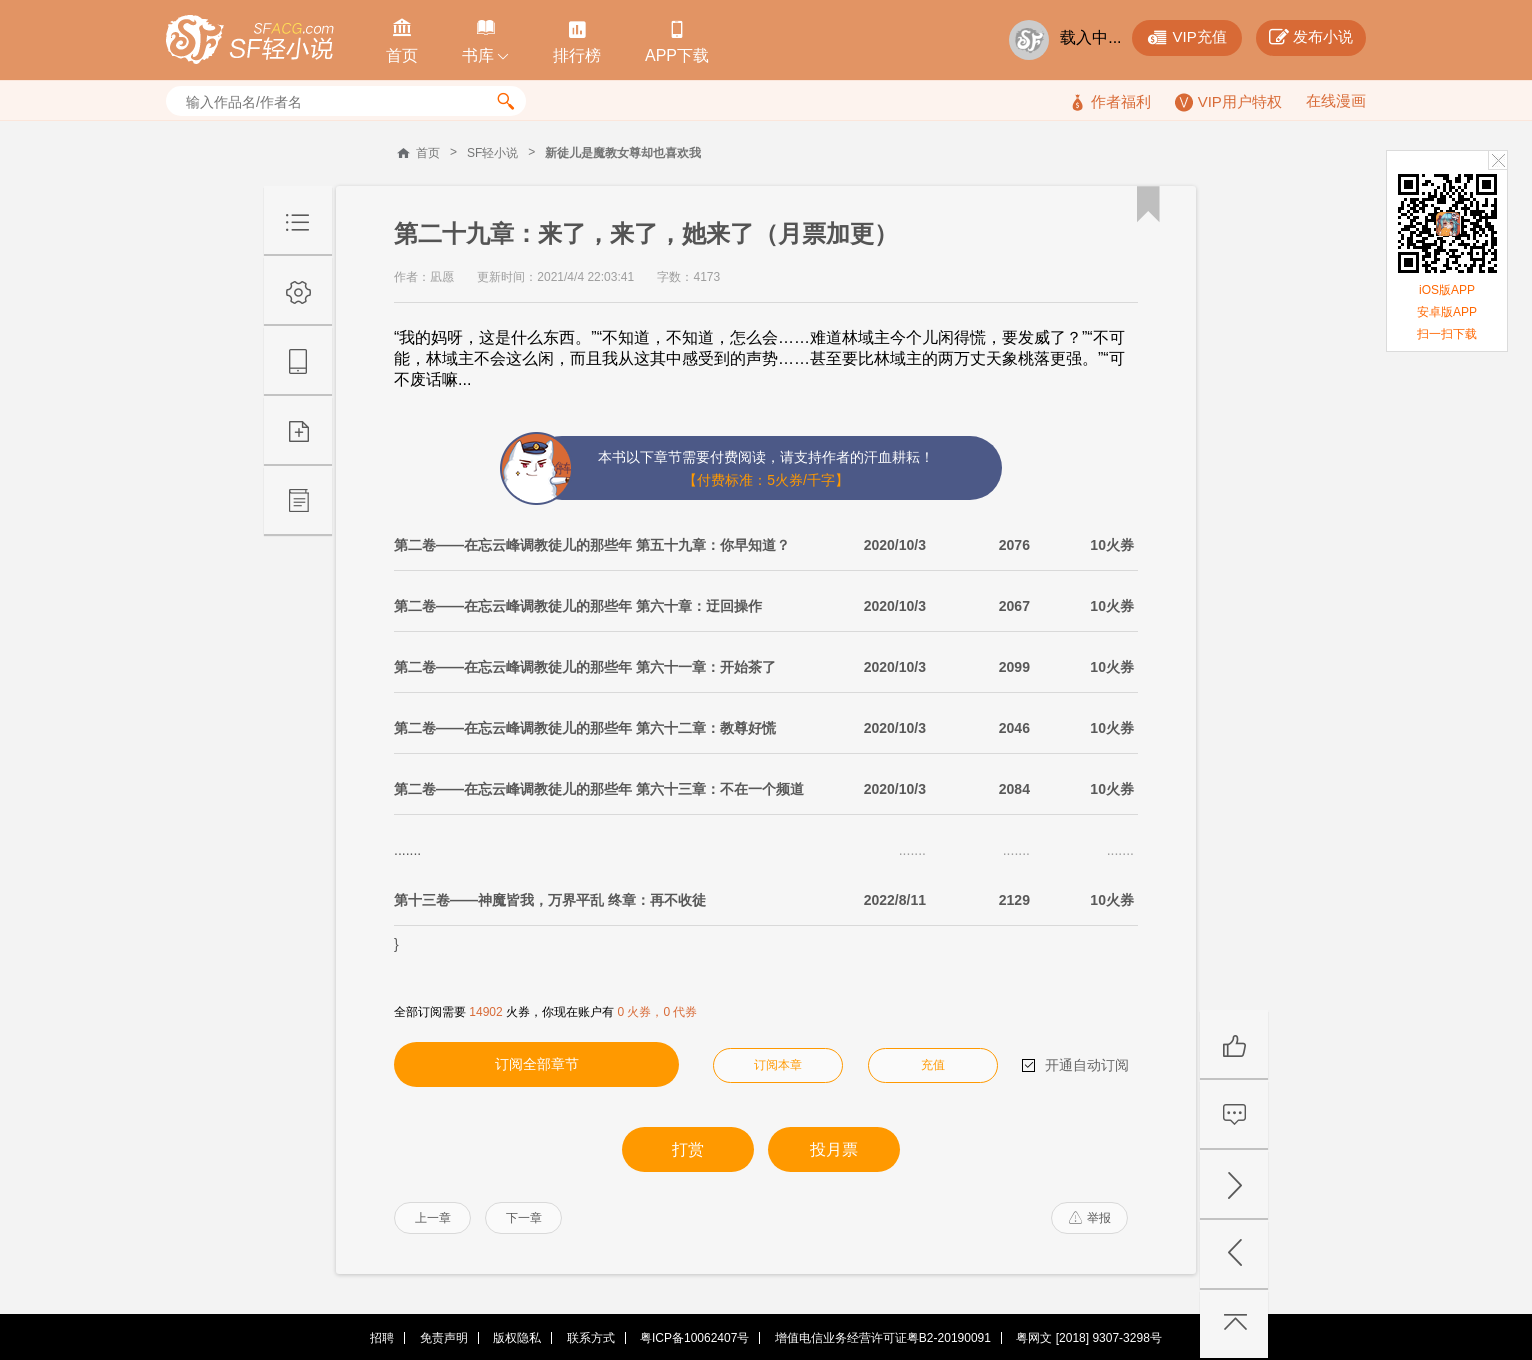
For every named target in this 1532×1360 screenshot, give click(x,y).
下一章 (524, 1218)
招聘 (382, 1338)
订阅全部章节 (537, 1064)
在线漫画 (1336, 100)
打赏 (688, 1149)
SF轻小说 (492, 153)
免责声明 (444, 1338)
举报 (1090, 1218)
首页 (428, 153)
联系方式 (591, 1338)
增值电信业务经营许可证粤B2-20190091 (883, 1338)
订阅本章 (778, 1065)
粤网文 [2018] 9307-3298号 (1088, 1338)
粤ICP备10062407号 (694, 1338)
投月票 (834, 1149)
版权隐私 (517, 1338)
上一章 (433, 1218)
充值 (933, 1065)
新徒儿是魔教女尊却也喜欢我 (623, 153)
